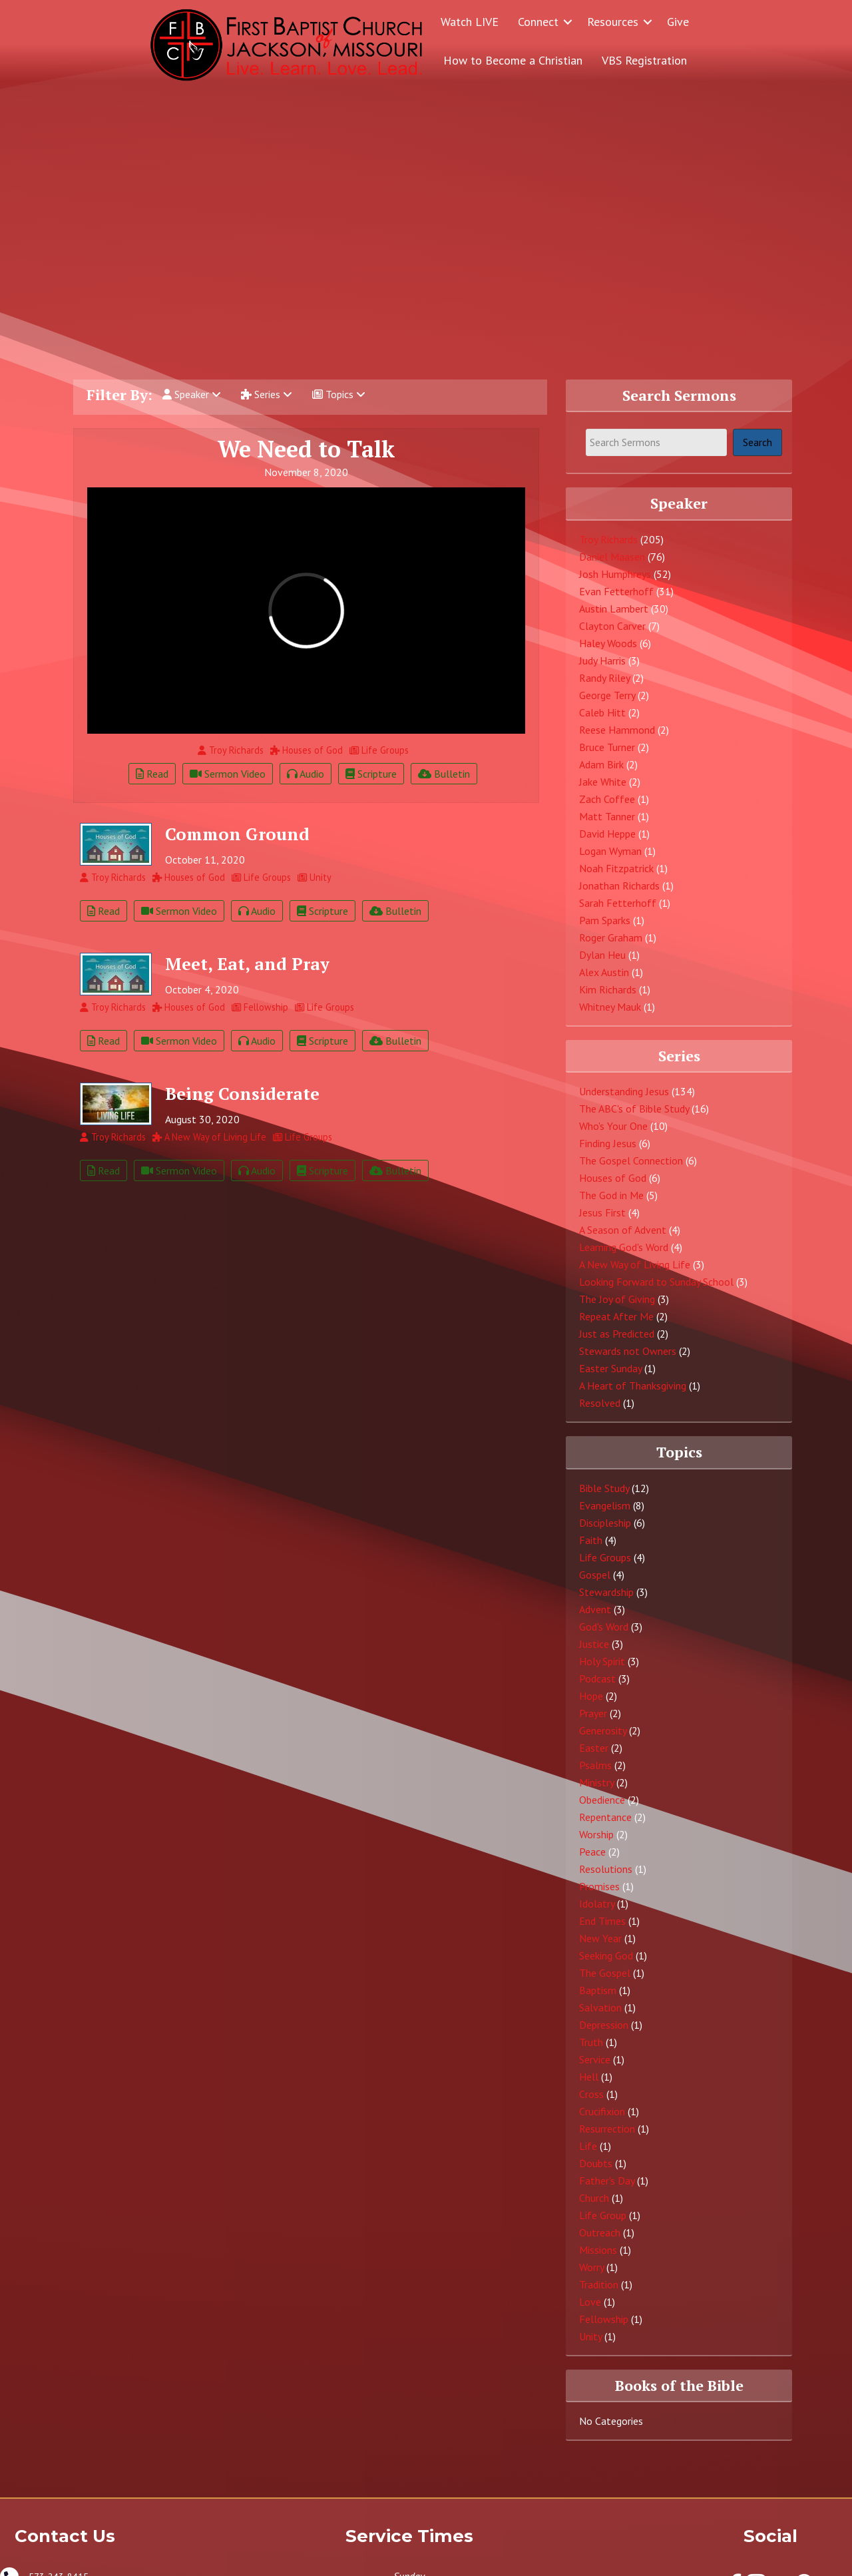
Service (594, 2059)
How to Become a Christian (512, 60)
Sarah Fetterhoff (617, 902)
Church (594, 2197)
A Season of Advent (622, 1229)
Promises (599, 1886)
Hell (588, 2076)
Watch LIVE (470, 21)
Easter (593, 1747)
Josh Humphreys (615, 574)
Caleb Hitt (602, 712)
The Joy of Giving (617, 1299)
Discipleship (605, 1522)
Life (588, 2146)
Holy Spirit (602, 1661)
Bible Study (604, 1488)
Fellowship (603, 2319)
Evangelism (604, 1505)
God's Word (603, 1626)
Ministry (596, 1782)
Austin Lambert (613, 608)
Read (152, 773)
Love (590, 2301)
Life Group (602, 2215)
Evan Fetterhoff (616, 591)
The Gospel (604, 1972)
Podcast (597, 1678)
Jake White (602, 781)
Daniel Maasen (612, 556)
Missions (598, 2249)
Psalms (595, 1765)
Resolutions (605, 1869)
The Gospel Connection (631, 1160)
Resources (612, 21)
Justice (594, 1644)
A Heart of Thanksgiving (632, 1385)
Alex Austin (604, 972)
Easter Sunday (610, 1368)
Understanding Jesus (624, 1091)
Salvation (600, 2007)
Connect (538, 21)
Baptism (597, 1990)
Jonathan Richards (619, 885)
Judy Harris (602, 660)
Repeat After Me (616, 1316)
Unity (590, 2336)
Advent (595, 1609)
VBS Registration (644, 60)
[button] (567, 22)
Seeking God (606, 1955)
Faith (590, 1540)
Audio (305, 773)
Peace (592, 1851)
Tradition (598, 2284)
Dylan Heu (602, 954)
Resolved (599, 1403)
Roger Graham (610, 937)
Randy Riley (604, 677)
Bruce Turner (607, 747)
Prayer (593, 1713)
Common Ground (237, 833)
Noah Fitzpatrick (616, 868)
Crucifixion (602, 2111)
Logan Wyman (610, 851)
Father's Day (606, 2180)
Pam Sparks (604, 920)
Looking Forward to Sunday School (656, 1281)
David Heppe (607, 833)
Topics (338, 394)
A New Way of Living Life (634, 1264)
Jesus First (602, 1212)
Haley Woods (608, 643)
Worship (596, 1834)
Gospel (594, 1574)
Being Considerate (242, 1093)
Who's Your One (613, 1126)
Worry (591, 2267)
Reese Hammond (617, 729)
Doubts (595, 2163)
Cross (591, 2094)
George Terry (607, 695)
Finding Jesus (607, 1143)
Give (678, 21)
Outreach (599, 2232)
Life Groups (605, 1557)
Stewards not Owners (627, 1351)
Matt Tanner (607, 816)
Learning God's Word (623, 1247)
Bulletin (444, 773)
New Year (600, 1938)
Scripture (371, 773)
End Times (602, 1921)
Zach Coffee (607, 799)
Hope (591, 1695)
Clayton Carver (612, 626)
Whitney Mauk (610, 1006)
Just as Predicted (616, 1333)
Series (266, 394)
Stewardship (606, 1592)
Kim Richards (607, 989)
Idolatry (596, 1903)
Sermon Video (228, 773)
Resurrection (607, 2128)
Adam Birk (601, 764)
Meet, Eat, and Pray (247, 963)
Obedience (602, 1799)
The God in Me (611, 1195)
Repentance (605, 1817)
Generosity (602, 1730)
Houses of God (612, 1177)
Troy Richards (608, 539)
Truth (591, 2042)
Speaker (191, 394)
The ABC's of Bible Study (634, 1108)
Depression (603, 2024)
